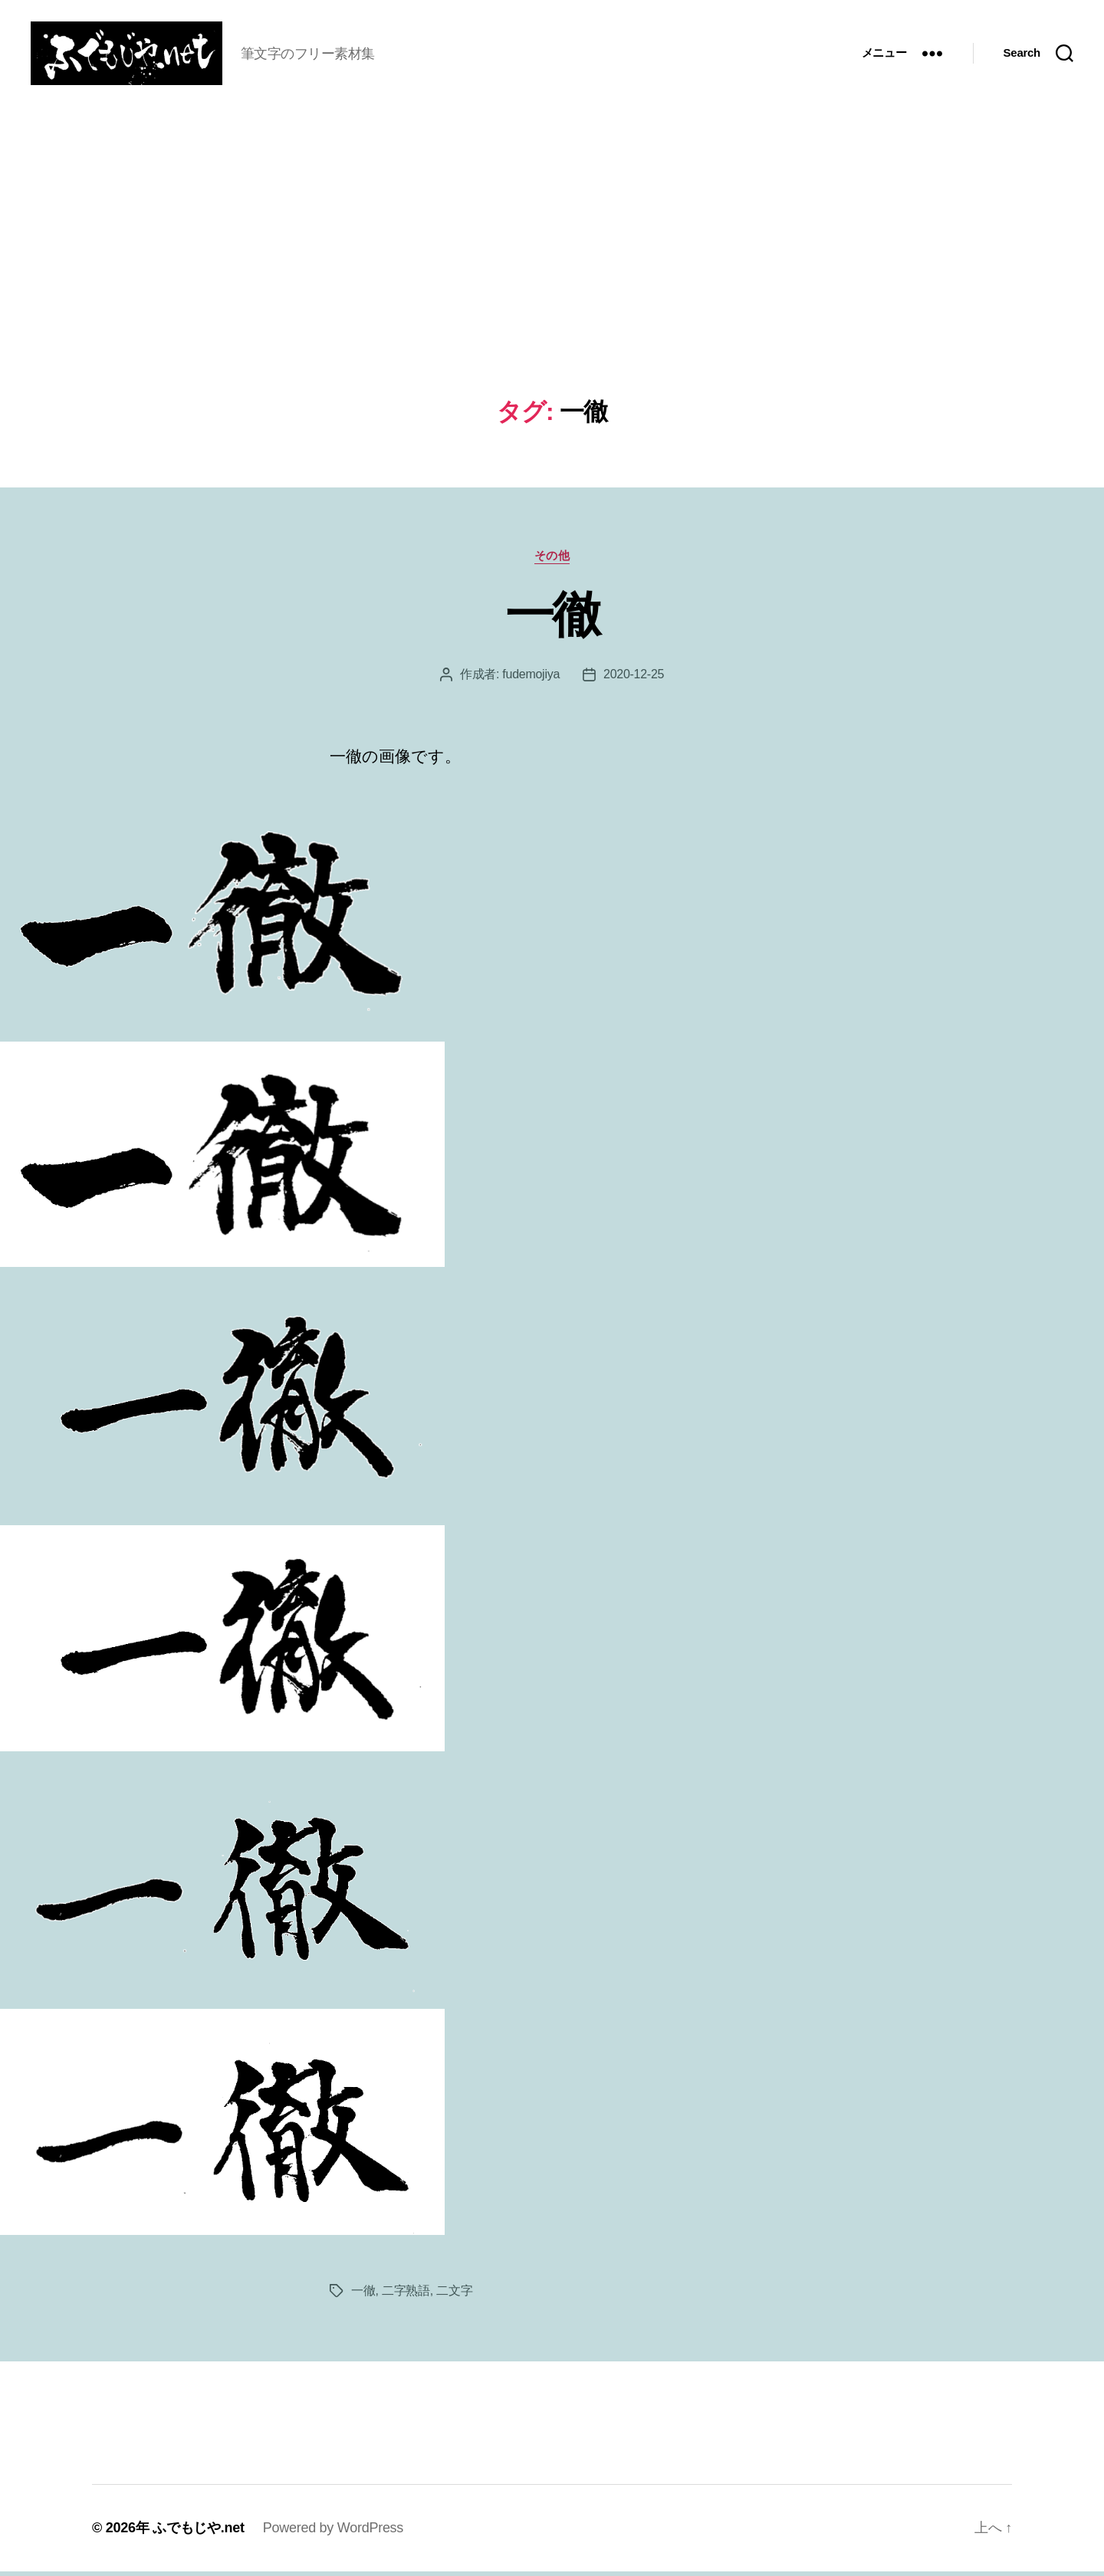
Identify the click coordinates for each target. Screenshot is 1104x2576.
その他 (552, 559)
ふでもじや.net (199, 2532)
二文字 (454, 2295)
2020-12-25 (633, 679)
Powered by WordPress (333, 2532)
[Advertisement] (552, 288)
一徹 (552, 619)
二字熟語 (406, 2295)
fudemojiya (531, 679)
